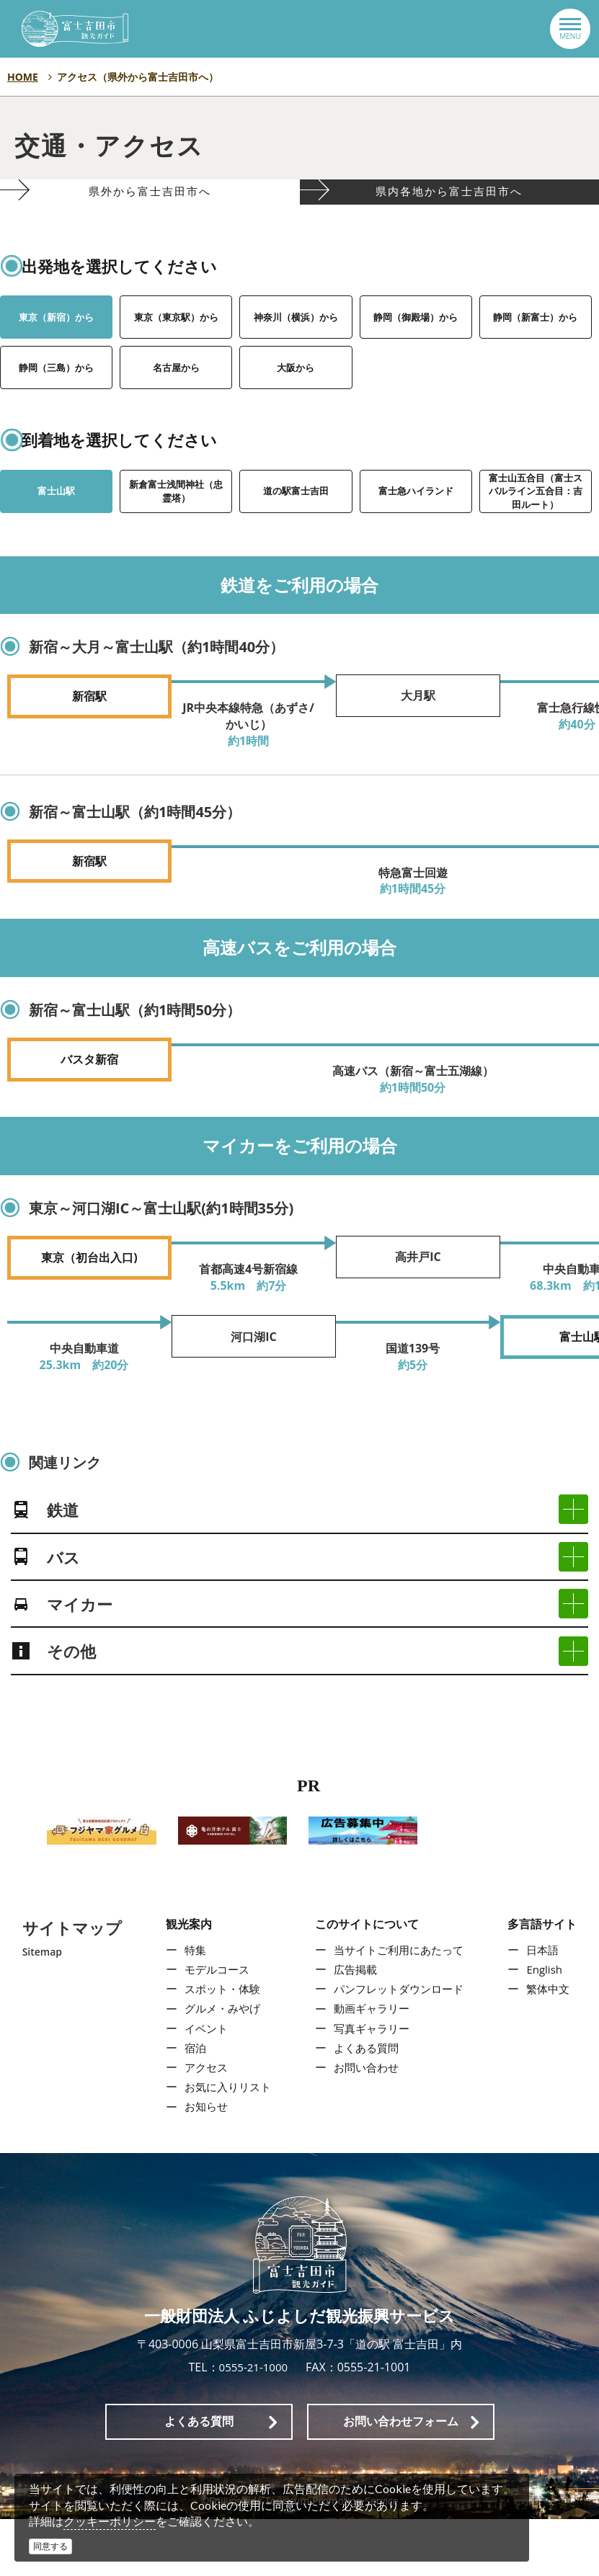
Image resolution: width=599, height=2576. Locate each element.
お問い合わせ (365, 2124)
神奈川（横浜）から (295, 349)
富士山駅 (56, 523)
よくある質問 (365, 2104)
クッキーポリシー (109, 2521)
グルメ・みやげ (219, 2065)
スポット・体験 (219, 2046)
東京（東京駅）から (176, 349)
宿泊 (190, 2104)
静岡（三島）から (56, 400)
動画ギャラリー (371, 2065)
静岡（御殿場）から (416, 349)
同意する (50, 2546)
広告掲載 (354, 2026)
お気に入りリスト (225, 2144)
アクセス (202, 2124)
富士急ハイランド (416, 523)
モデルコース (213, 2026)
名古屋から (176, 400)
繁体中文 (551, 2046)
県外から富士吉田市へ (149, 209)
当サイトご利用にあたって (400, 2006)
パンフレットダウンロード (400, 2046)
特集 (190, 2006)
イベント (202, 2085)
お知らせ (202, 2163)
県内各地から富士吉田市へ (449, 209)
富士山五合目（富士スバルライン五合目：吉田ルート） (535, 536)
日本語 (545, 2006)
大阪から (295, 400)
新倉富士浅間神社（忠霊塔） (176, 523)
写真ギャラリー (371, 2085)
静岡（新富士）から (535, 349)
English (547, 2026)
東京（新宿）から (56, 349)
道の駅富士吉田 (295, 523)
